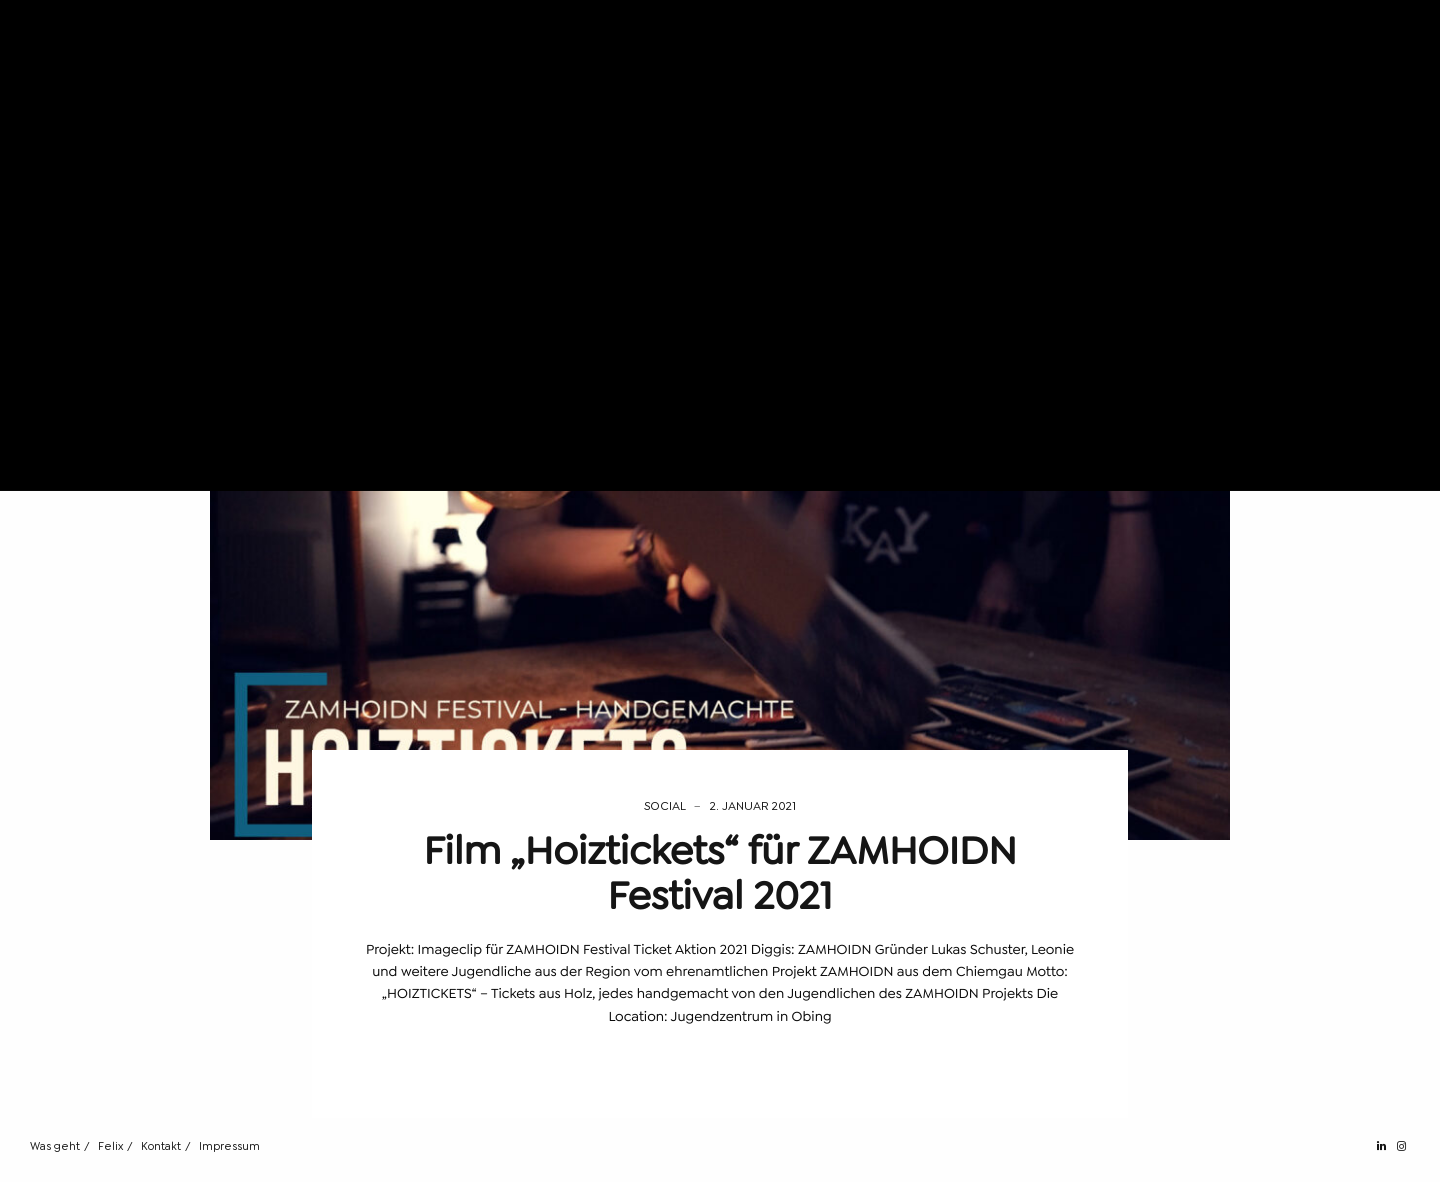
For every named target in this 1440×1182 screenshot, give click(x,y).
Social (665, 806)
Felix (110, 1146)
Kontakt (161, 1146)
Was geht (55, 1146)
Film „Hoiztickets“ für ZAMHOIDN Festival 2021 (719, 873)
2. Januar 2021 (753, 806)
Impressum (229, 1146)
